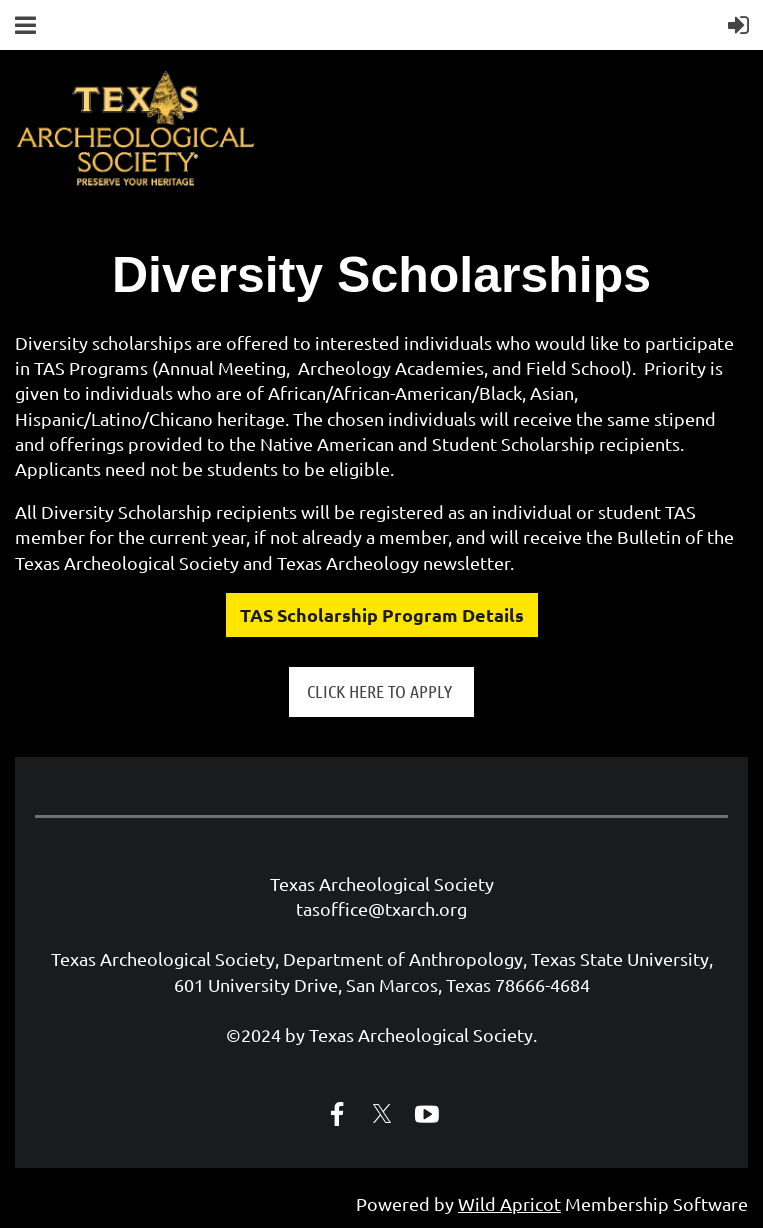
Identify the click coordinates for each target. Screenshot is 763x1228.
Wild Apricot (509, 1203)
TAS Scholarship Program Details (382, 614)
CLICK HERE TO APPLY (381, 691)
